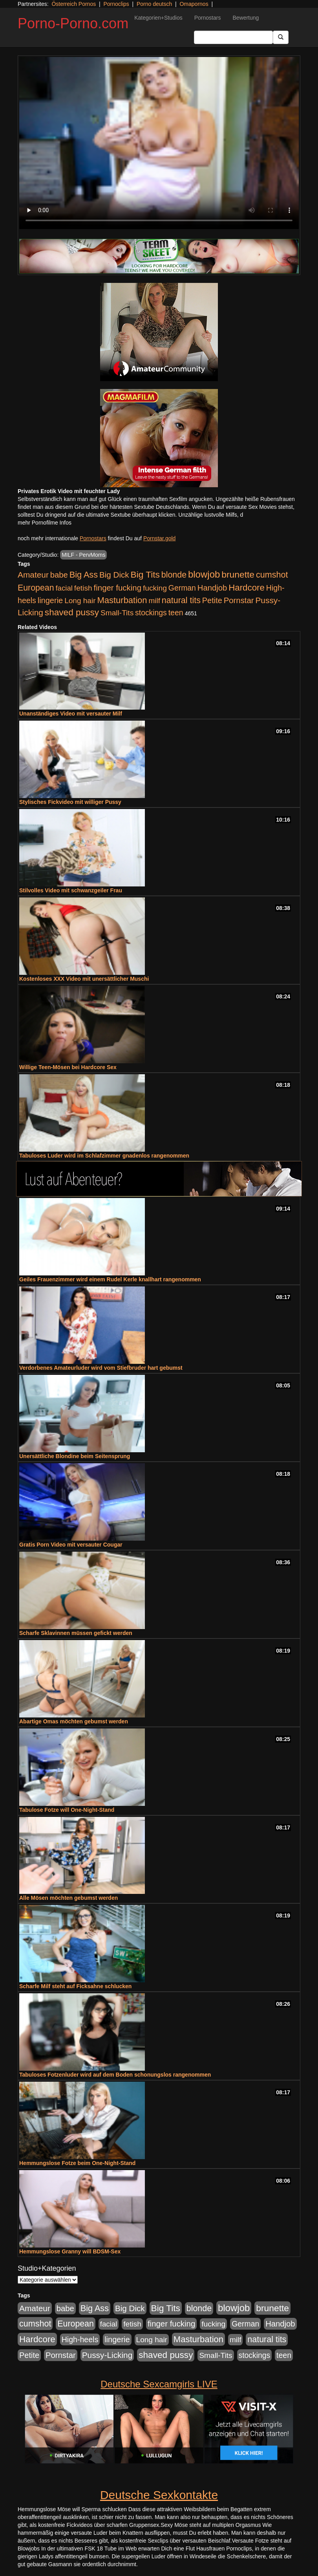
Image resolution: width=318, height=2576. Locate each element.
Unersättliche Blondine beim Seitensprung (74, 1456)
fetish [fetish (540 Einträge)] (83, 588)
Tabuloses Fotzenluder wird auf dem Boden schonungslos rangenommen (115, 2074)
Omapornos (193, 4)
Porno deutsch (154, 4)
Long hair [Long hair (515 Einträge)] (79, 600)
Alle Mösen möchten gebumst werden (68, 1898)
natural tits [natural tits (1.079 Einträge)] (181, 600)
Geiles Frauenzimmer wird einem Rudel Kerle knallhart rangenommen (110, 1279)
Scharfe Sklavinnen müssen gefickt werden (75, 1633)
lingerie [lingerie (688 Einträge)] (50, 600)
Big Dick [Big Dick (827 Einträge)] (114, 574)
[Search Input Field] (233, 37)
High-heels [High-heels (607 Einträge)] (80, 2339)
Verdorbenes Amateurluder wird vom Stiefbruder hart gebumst (101, 1368)
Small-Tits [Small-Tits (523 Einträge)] (117, 613)
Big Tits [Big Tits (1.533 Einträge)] (145, 574)
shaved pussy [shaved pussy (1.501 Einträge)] (72, 612)
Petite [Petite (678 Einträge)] (212, 600)
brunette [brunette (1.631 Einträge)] (237, 574)
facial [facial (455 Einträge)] (64, 588)
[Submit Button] (281, 37)
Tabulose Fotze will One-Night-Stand (66, 1810)
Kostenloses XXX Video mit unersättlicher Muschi (84, 979)
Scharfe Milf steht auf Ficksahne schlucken (75, 1986)
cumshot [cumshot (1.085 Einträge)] (272, 575)
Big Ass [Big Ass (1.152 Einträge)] (83, 575)
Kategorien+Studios (158, 18)
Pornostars (207, 18)
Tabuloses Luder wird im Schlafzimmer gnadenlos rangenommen (104, 1155)
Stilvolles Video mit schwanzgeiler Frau (70, 890)
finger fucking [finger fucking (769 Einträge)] (117, 587)
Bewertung (245, 18)
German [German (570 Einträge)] (182, 587)
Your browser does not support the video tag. (159, 143)
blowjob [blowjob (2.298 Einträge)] (204, 574)
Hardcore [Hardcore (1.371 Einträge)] (246, 588)
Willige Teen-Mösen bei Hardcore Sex (68, 1067)
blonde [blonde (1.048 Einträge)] (173, 575)
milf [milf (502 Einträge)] (154, 600)
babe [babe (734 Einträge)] (59, 575)
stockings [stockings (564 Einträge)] (151, 612)
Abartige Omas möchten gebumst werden (73, 1721)
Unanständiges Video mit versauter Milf (70, 713)
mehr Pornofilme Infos (44, 522)
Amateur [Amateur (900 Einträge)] (33, 574)
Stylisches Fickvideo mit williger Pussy (70, 802)
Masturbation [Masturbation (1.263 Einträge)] (122, 600)
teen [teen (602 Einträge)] (175, 612)
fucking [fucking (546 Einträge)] (155, 588)
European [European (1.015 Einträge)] (36, 588)
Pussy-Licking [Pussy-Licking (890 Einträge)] (107, 2354)
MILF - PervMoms (83, 555)
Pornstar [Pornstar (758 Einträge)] (239, 600)
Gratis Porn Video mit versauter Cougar (70, 1544)
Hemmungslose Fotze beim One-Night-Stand (77, 2163)
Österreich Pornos (73, 4)
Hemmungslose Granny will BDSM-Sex (70, 2251)
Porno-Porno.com (73, 23)
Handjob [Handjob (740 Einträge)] (212, 587)
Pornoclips (116, 4)
